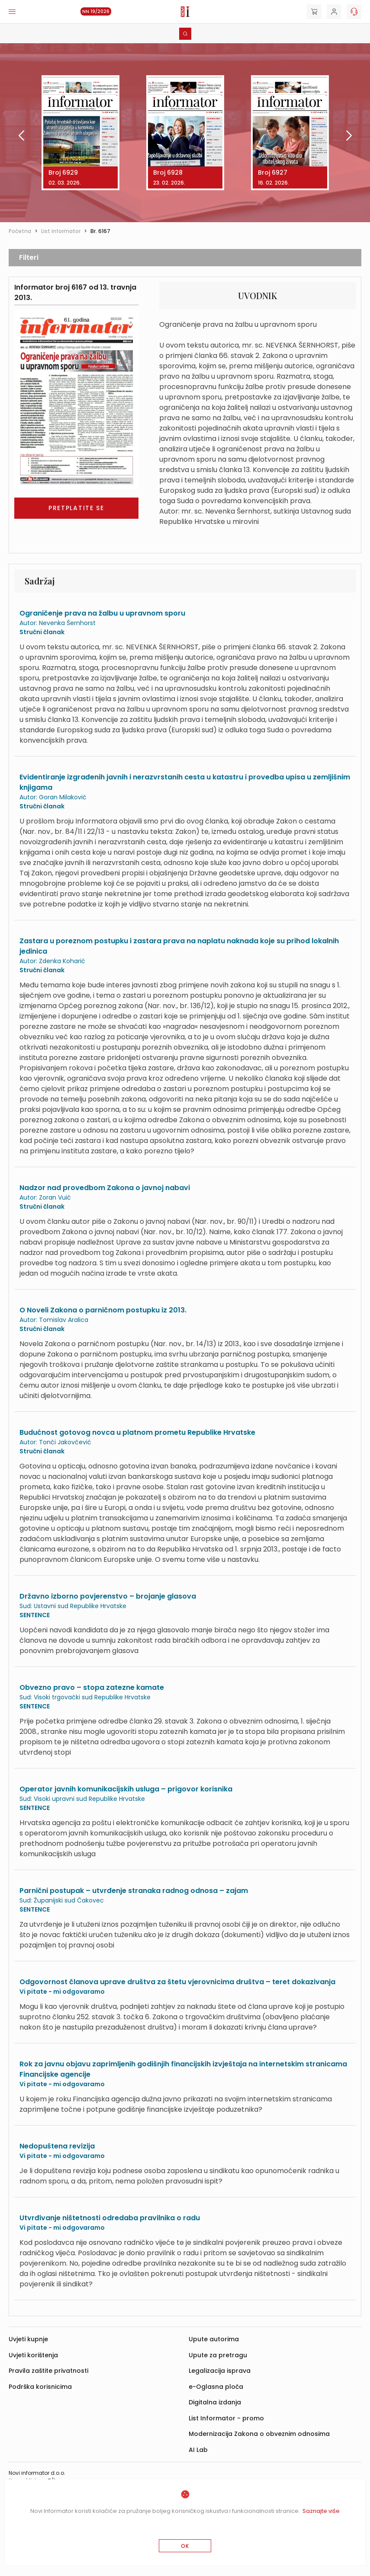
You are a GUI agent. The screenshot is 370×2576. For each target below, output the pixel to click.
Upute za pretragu (218, 2355)
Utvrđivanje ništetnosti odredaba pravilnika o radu (109, 2218)
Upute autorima (214, 2339)
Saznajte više (321, 2511)
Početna (20, 231)
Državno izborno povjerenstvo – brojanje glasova (107, 1596)
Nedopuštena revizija (57, 2146)
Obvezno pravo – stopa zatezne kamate (91, 1687)
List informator (60, 231)
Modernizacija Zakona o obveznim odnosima (259, 2433)
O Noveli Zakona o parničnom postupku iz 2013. (103, 1310)
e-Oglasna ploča (216, 2386)
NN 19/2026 (95, 11)
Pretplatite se (76, 508)
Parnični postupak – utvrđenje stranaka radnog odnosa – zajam (133, 1891)
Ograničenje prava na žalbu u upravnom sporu (102, 613)
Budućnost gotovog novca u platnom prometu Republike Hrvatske (137, 1432)
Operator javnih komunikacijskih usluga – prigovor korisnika (125, 1789)
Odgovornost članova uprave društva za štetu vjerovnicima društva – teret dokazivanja (177, 1982)
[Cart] (314, 11)
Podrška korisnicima (40, 2386)
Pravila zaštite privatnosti (48, 2370)
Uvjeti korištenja (33, 2355)
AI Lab (198, 2449)
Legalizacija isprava (220, 2370)
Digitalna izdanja (215, 2402)
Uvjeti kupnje (28, 2339)
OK (185, 2546)
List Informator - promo (226, 2418)
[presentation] (14, 137)
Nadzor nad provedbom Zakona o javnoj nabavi (104, 1188)
